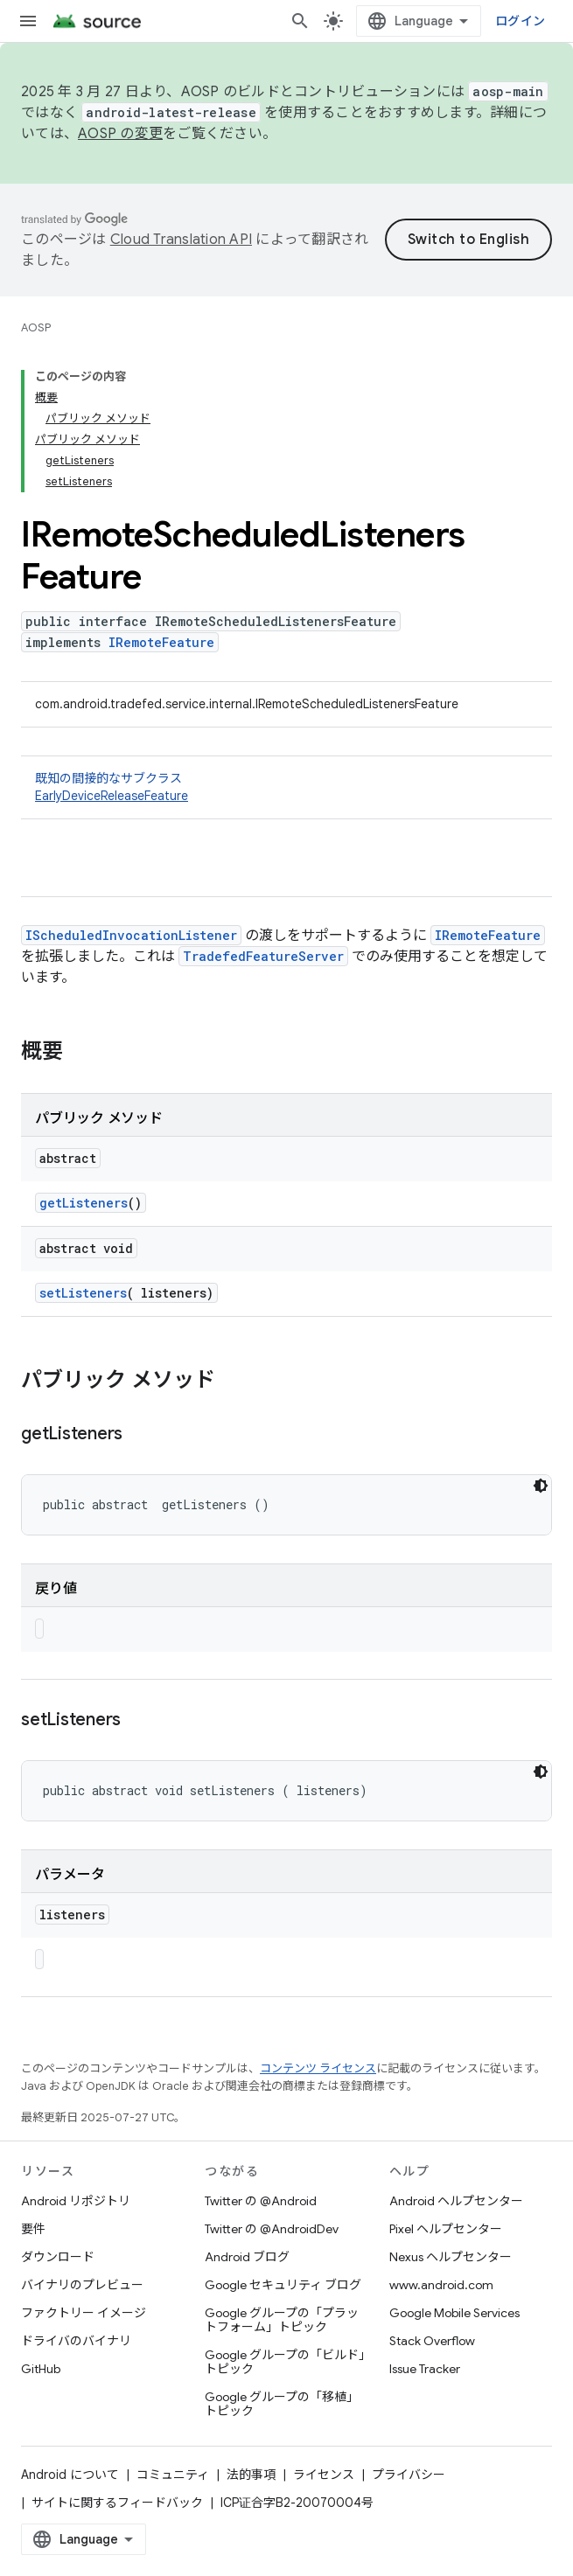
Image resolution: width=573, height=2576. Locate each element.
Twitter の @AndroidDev (272, 2229)
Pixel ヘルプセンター (445, 2229)
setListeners (83, 1293)
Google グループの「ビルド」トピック (285, 2362)
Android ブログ (247, 2257)
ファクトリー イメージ (83, 2313)
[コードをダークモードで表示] (540, 1485)
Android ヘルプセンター (456, 2201)
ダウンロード (57, 2257)
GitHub (40, 2369)
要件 (33, 2229)
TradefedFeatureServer (263, 956)
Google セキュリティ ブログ (283, 2285)
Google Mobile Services (454, 2313)
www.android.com (441, 2285)
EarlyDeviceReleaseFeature (111, 796)
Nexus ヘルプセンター (450, 2257)
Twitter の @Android (261, 2201)
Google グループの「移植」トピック (282, 2404)
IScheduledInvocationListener (131, 935)
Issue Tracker (424, 2369)
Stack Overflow (432, 2341)
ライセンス (323, 2475)
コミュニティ (172, 2475)
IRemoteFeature (161, 642)
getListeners (83, 1202)
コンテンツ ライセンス (318, 2068)
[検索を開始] (300, 20)
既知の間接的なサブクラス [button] (286, 787)
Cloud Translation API (181, 239)
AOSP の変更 (120, 134)
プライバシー (408, 2475)
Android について (70, 2475)
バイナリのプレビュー (82, 2285)
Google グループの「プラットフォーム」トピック (282, 2320)
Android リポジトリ (75, 2201)
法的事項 (251, 2475)
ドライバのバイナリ (76, 2341)
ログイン (520, 21)
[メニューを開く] (27, 21)
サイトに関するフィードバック (117, 2503)
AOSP (36, 327)
